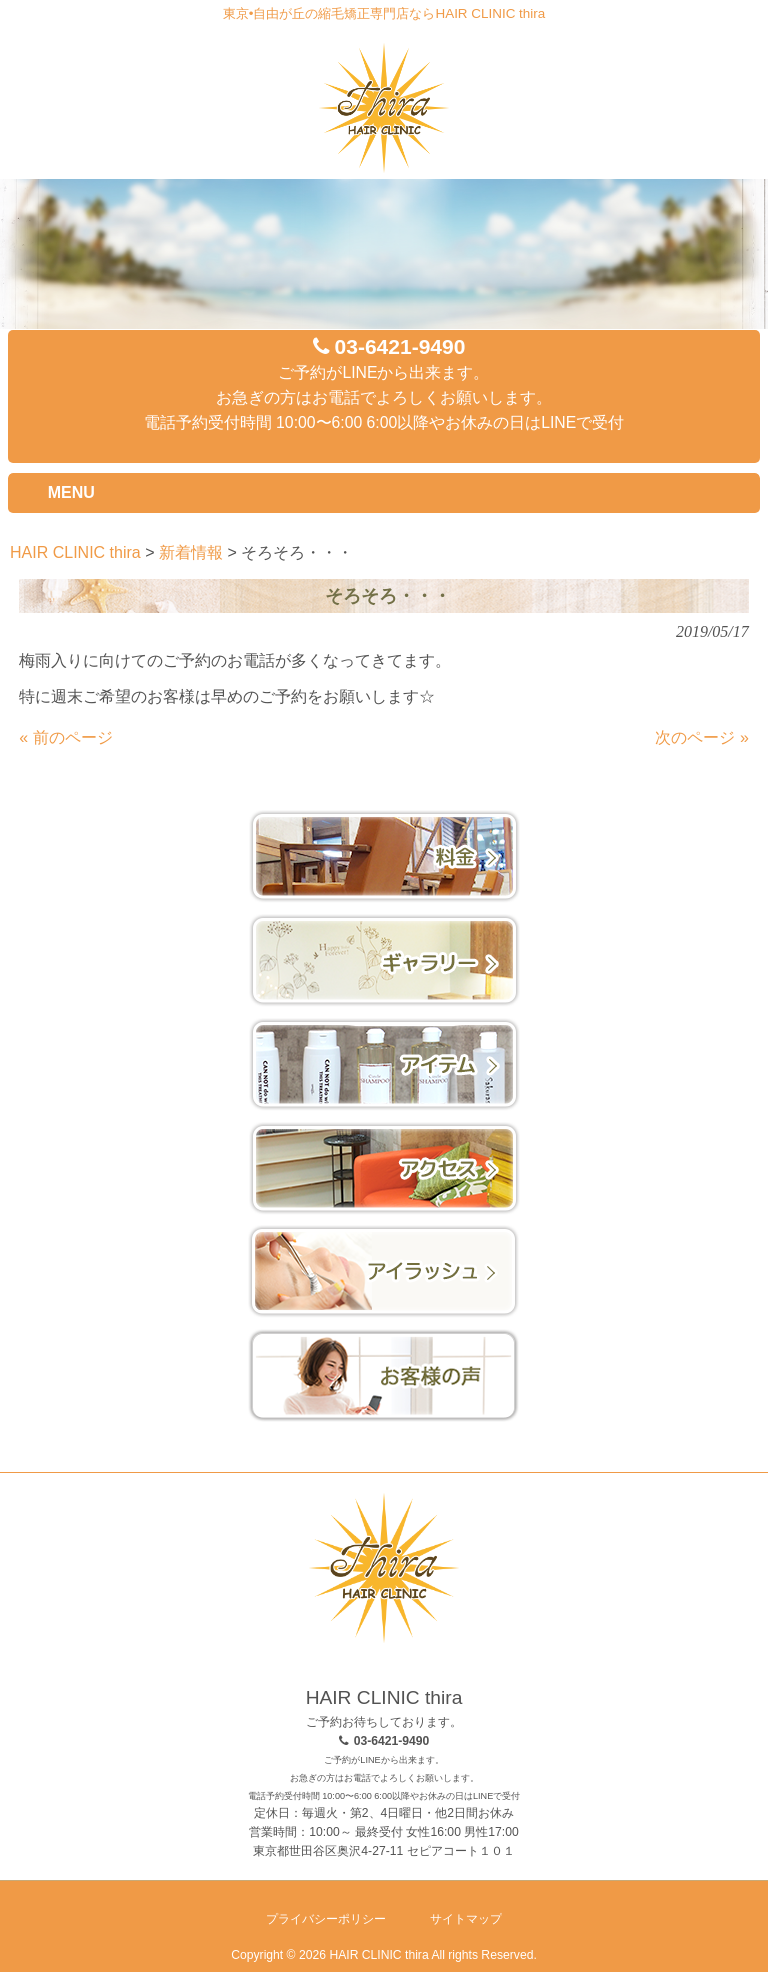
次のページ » (701, 737)
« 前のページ (65, 737)
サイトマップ (466, 1919)
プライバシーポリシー (326, 1919)
